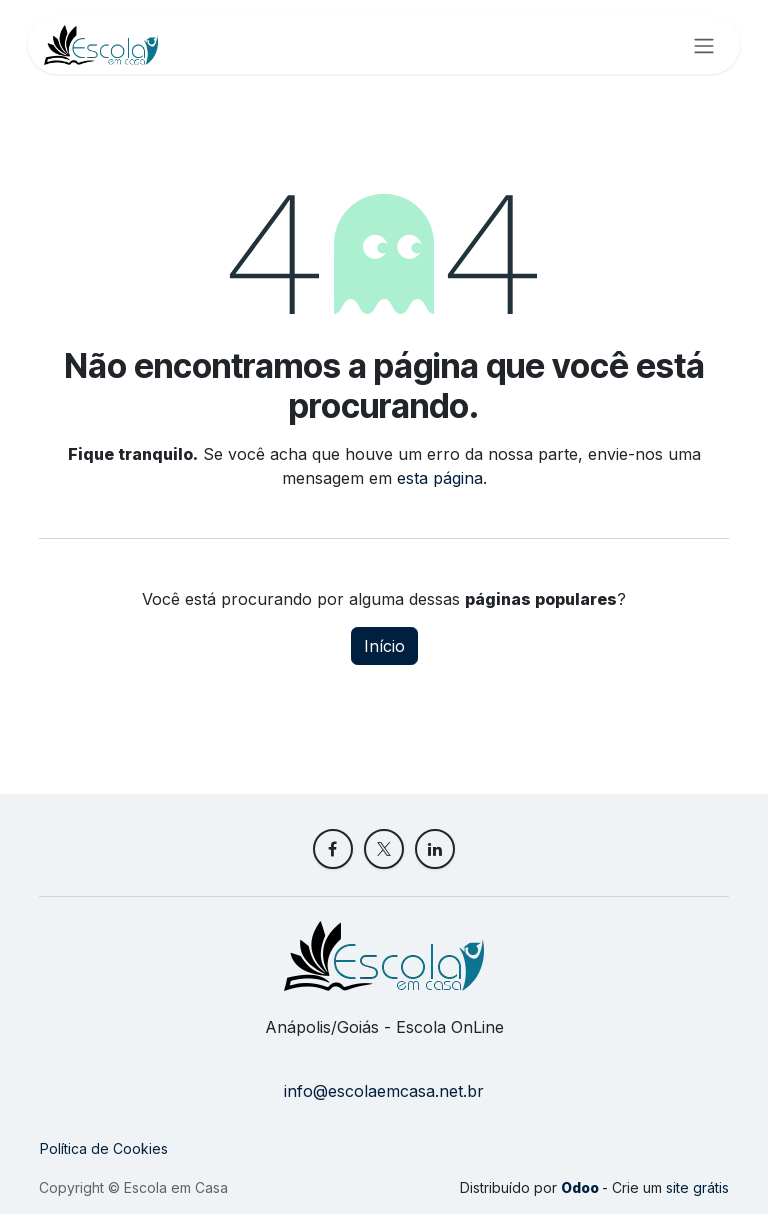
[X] (384, 849)
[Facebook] (333, 849)
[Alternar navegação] (704, 45)
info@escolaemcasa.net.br (384, 1091)
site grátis (697, 1187)
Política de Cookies (104, 1148)
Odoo (581, 1187)
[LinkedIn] (435, 849)
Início (384, 646)
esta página (440, 478)
